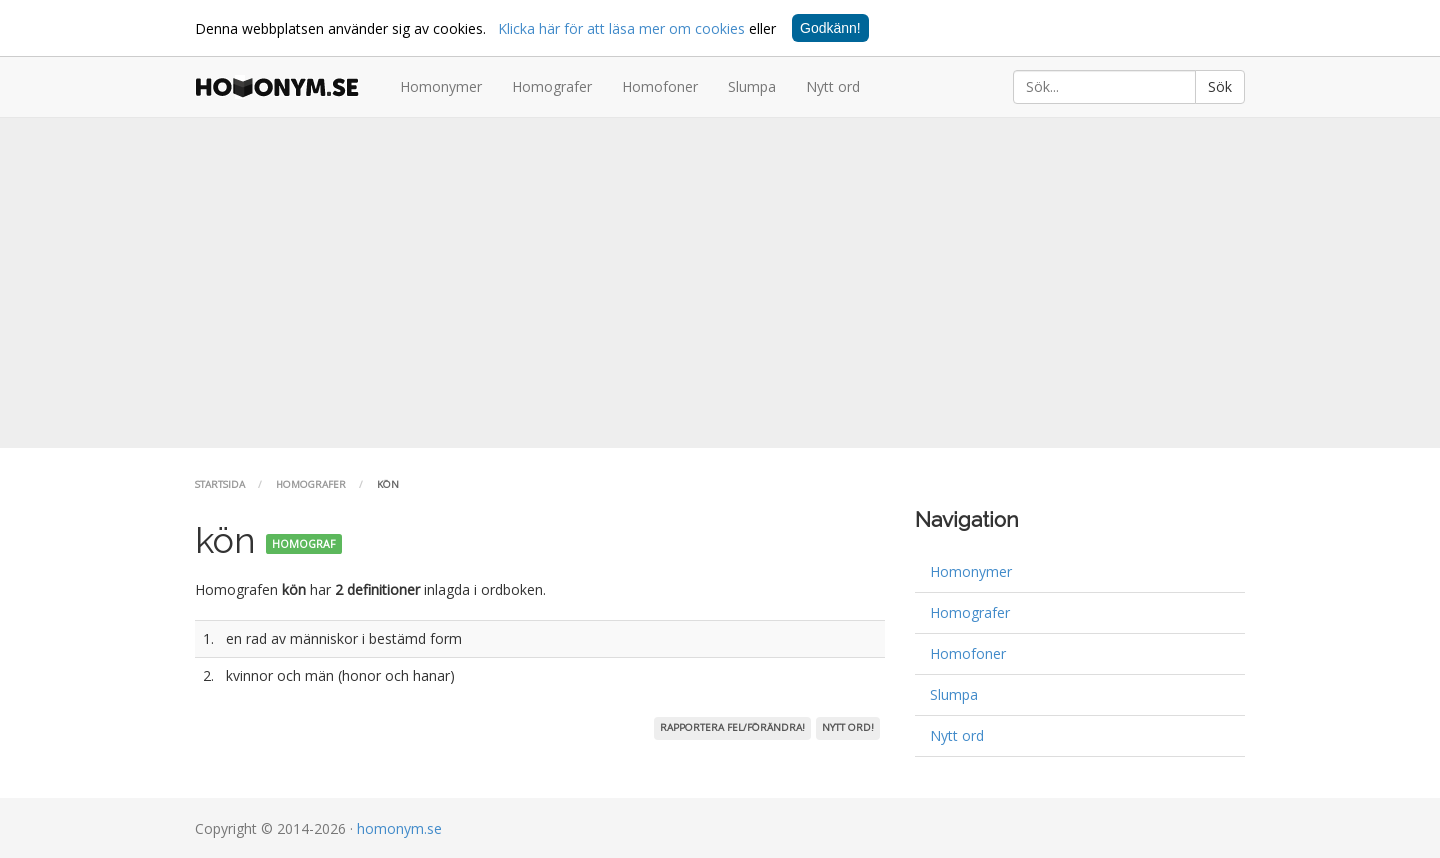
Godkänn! (830, 28)
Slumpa (752, 86)
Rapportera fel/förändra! (732, 727)
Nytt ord (833, 86)
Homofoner (660, 86)
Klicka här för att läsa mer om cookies (621, 28)
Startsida (220, 484)
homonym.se (399, 828)
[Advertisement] (720, 283)
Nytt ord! (848, 727)
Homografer (552, 86)
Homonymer (441, 86)
